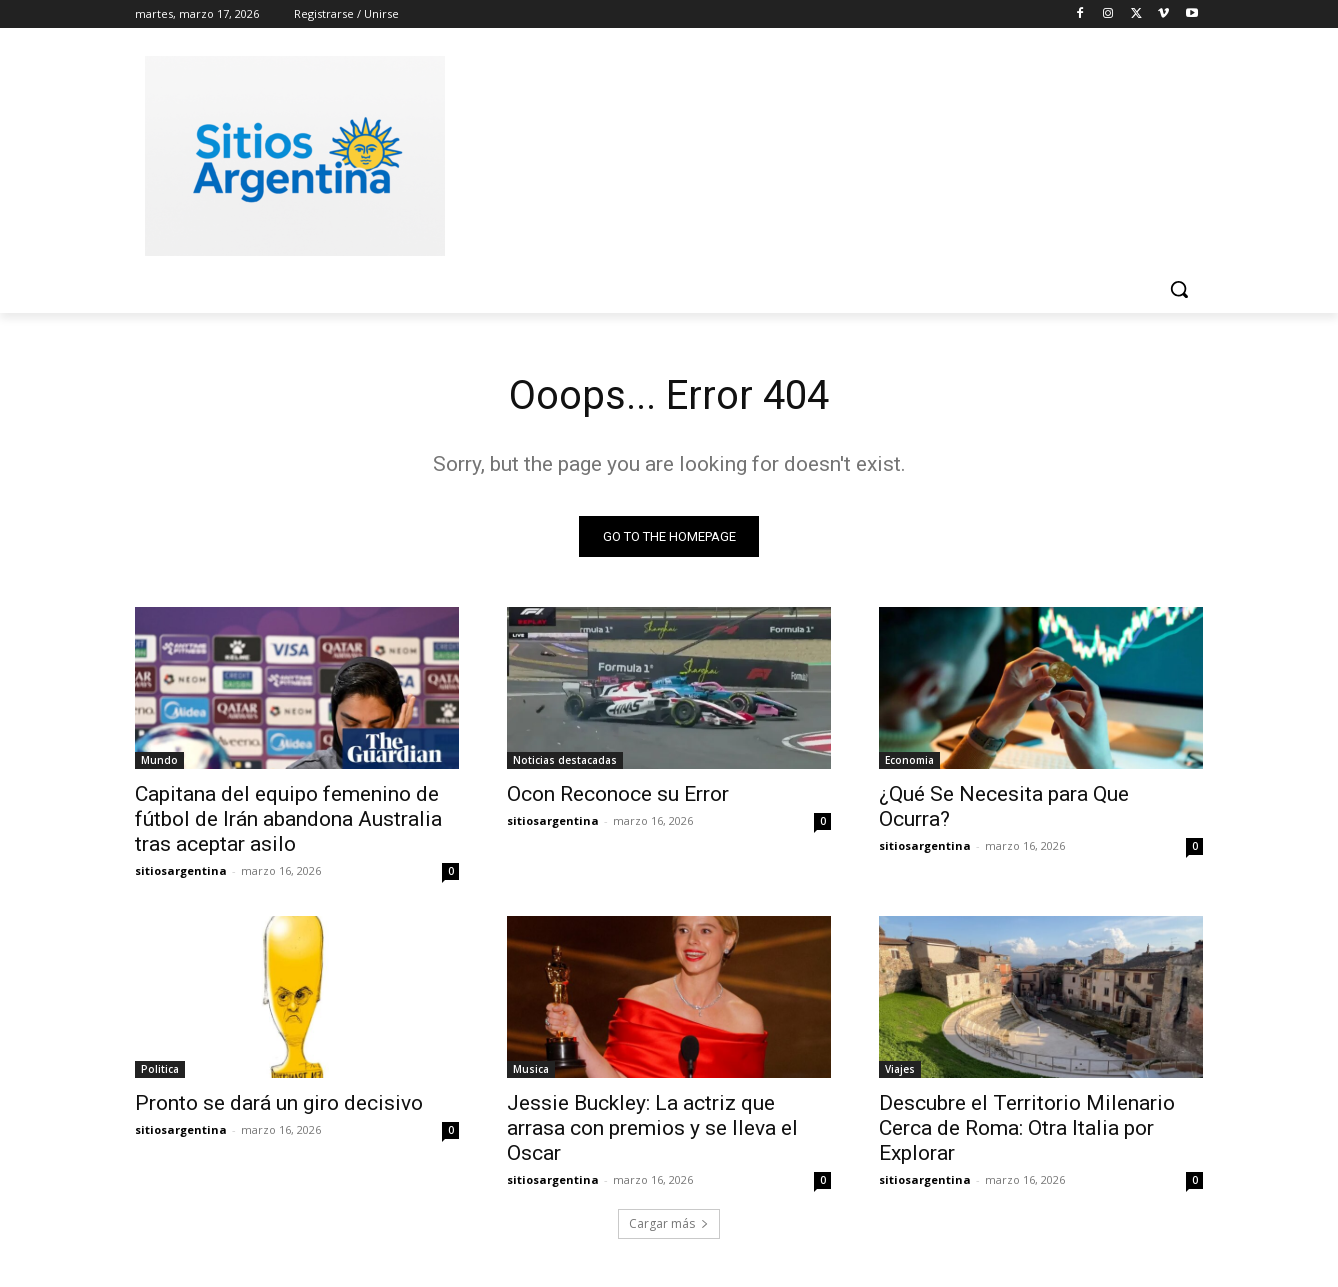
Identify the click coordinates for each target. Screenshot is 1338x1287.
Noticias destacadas (565, 760)
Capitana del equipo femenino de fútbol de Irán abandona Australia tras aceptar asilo (288, 819)
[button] (1179, 289)
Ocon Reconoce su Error (618, 794)
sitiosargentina (181, 870)
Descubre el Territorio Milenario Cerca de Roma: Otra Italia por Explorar (1027, 1128)
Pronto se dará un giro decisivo (279, 1103)
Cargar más (669, 1223)
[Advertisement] (819, 153)
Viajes (900, 1069)
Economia (909, 760)
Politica (160, 1069)
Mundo (159, 760)
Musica (531, 1069)
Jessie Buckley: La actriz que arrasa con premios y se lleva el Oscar (652, 1128)
